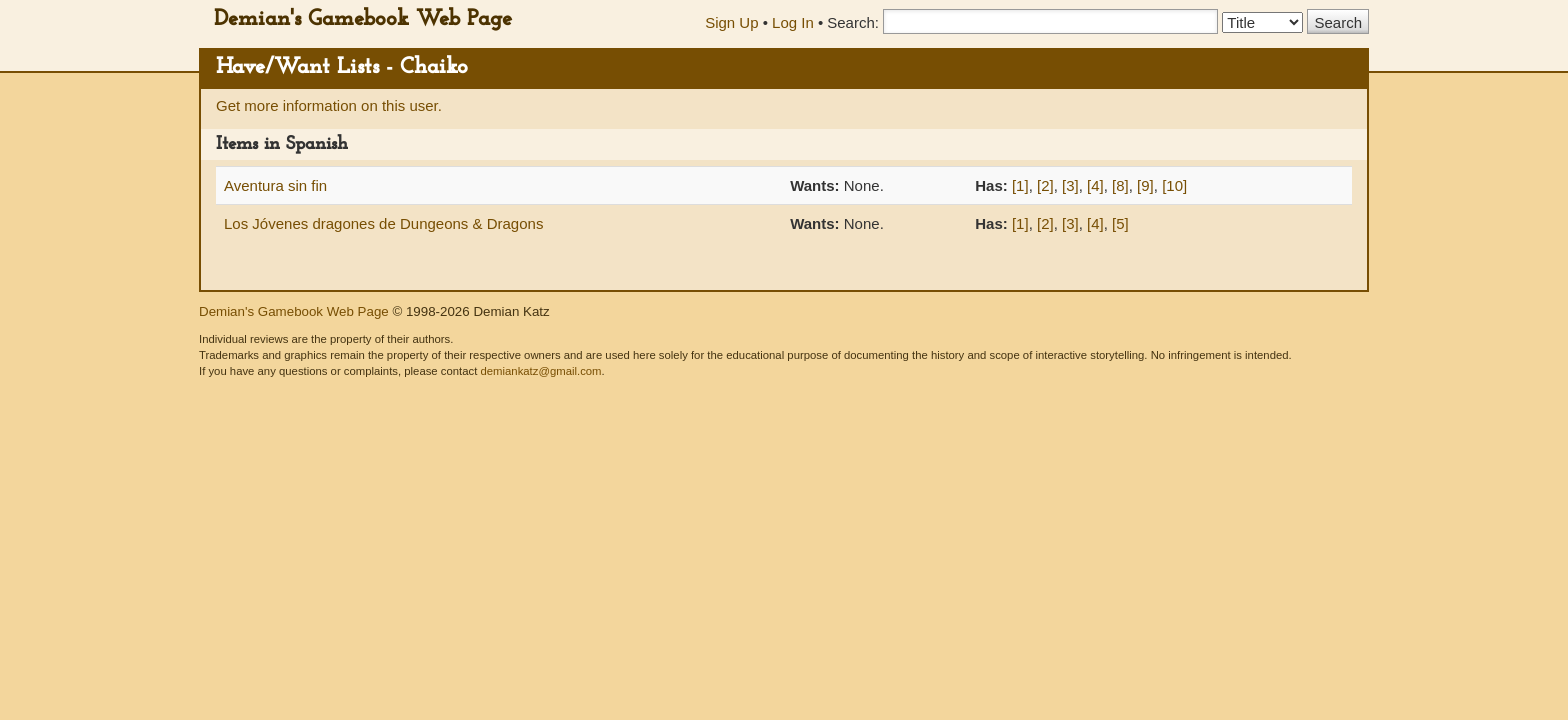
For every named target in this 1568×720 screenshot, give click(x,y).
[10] (1174, 185)
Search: (853, 22)
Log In (793, 22)
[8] (1120, 185)
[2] (1045, 185)
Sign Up (731, 22)
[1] (1020, 185)
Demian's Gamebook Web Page (363, 19)
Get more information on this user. (329, 105)
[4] (1095, 185)
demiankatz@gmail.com (540, 371)
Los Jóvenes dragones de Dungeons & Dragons (383, 223)
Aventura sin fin (275, 185)
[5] (1120, 223)
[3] (1070, 185)
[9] (1145, 185)
